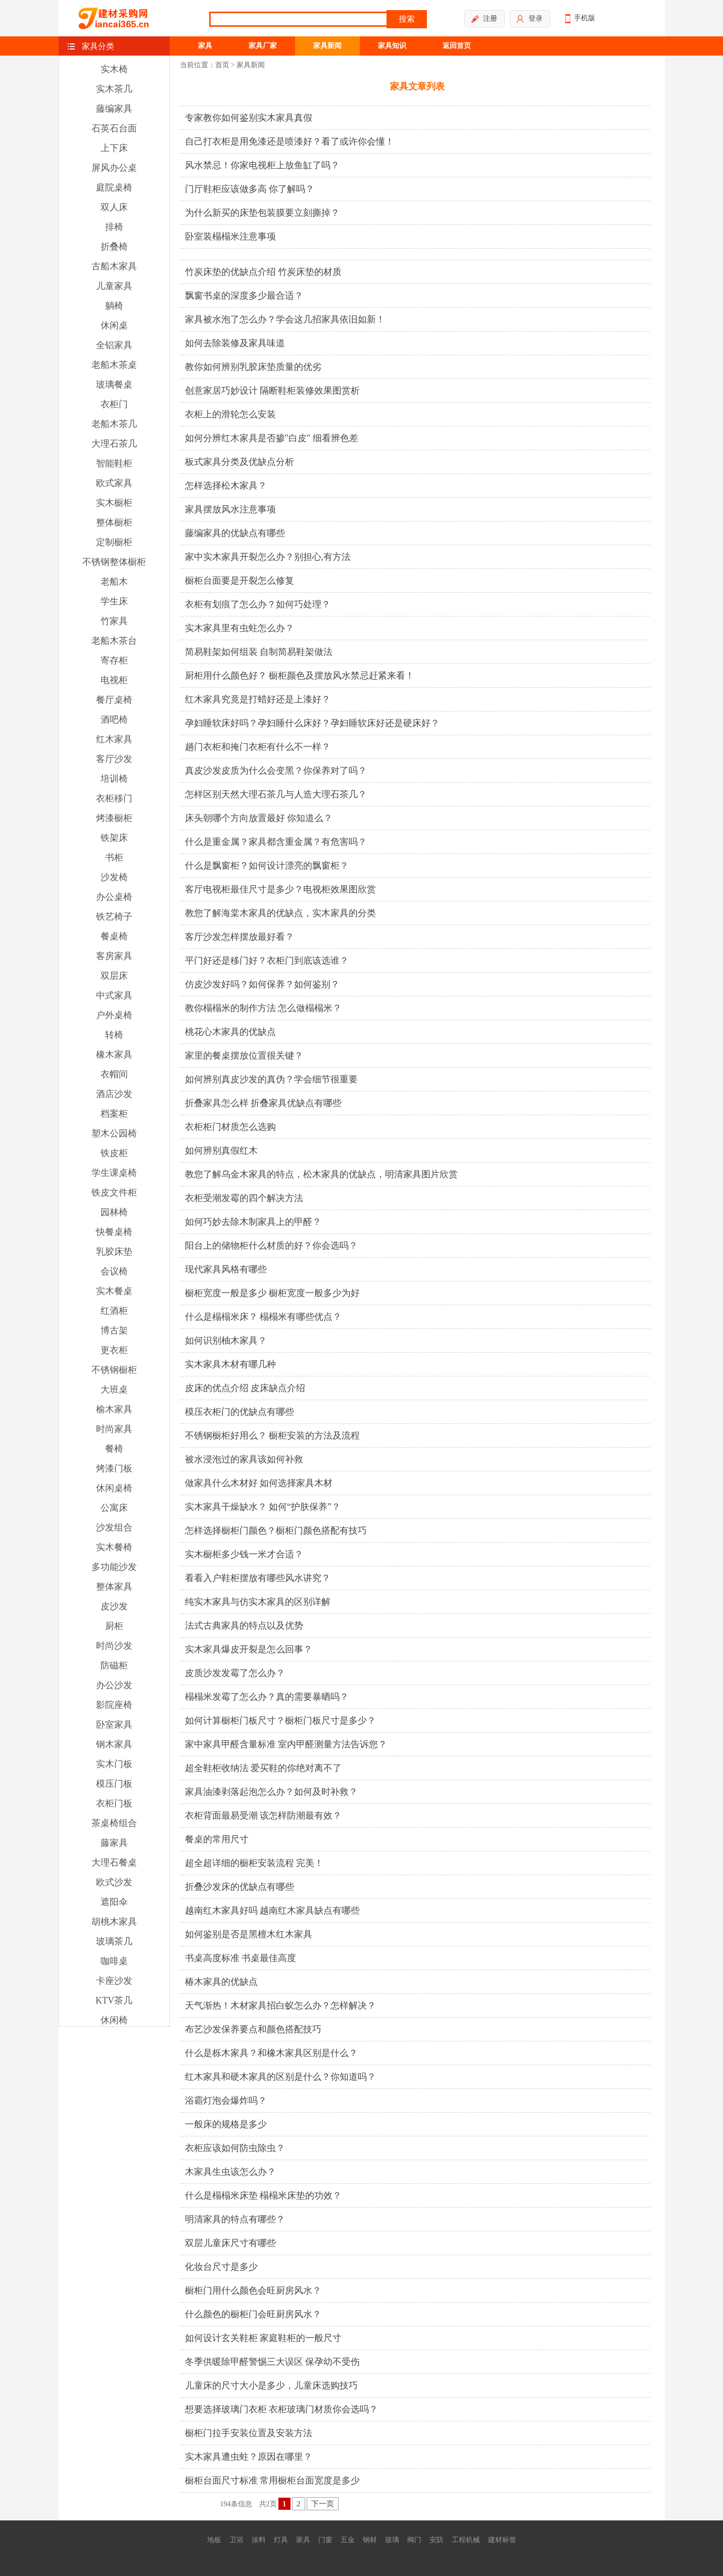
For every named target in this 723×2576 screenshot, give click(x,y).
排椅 (114, 227)
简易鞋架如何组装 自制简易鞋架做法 (259, 652)
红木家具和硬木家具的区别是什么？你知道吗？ (280, 2077)
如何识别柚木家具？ (226, 1340)
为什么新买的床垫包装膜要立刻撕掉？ (262, 213)
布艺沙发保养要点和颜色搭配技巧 (253, 2029)
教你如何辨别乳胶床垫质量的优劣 (253, 367)
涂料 (259, 2540)
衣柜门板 (114, 1803)
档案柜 (114, 1114)
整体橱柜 (114, 522)
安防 (436, 2540)
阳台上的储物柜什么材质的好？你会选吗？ (271, 1246)
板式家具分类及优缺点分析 (239, 462)
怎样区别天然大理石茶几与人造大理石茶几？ (276, 794)
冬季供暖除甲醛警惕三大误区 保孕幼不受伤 (272, 2362)
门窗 (325, 2540)
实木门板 (114, 1764)
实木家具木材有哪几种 (230, 1364)
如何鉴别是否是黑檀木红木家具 (248, 1934)
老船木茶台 (114, 641)
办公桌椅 (114, 897)
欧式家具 (114, 483)
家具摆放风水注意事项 (230, 509)
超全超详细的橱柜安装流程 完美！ (254, 1863)
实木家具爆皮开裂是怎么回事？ (248, 1649)
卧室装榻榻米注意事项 (230, 236)
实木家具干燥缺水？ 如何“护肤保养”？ (263, 1507)
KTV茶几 (113, 2000)
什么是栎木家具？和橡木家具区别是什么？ (271, 2053)
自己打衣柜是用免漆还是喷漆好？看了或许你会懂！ (289, 141)
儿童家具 (114, 286)
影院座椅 (114, 1705)
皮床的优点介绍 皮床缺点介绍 (245, 1388)
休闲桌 (114, 325)
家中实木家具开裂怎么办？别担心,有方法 (268, 557)
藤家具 (114, 1843)
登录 (530, 19)
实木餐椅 (114, 1547)
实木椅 (114, 69)
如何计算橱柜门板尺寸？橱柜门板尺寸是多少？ (280, 1720)
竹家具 (114, 621)
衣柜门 (114, 404)
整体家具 (114, 1587)
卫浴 (236, 2540)
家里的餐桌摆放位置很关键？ (244, 1056)
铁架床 (114, 838)
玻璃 (392, 2540)
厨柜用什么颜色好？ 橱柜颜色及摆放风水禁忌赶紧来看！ (300, 676)
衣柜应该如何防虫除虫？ (235, 2148)
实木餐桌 (114, 1291)
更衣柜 (114, 1350)
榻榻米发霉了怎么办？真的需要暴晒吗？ (267, 1697)
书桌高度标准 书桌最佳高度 (241, 1958)
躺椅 (114, 306)
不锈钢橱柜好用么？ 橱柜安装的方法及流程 (272, 1435)
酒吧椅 (114, 719)
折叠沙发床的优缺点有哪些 (239, 1887)
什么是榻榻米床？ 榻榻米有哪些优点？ (263, 1317)
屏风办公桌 (114, 168)
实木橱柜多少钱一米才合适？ (244, 1554)
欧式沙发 (114, 1882)
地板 (214, 2540)
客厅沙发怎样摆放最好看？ (239, 937)
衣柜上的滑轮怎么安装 (230, 414)
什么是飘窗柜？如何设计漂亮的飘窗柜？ (267, 866)
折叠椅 (114, 247)
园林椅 (114, 1212)
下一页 (322, 2504)
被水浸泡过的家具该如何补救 (244, 1459)
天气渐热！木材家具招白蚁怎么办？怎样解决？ (280, 2005)
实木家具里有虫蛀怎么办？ (239, 628)
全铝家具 (114, 345)
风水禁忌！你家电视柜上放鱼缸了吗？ (262, 165)
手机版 (580, 18)
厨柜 (114, 1626)
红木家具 (114, 739)
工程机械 (466, 2540)
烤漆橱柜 (114, 818)
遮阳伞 (114, 1902)
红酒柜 (114, 1311)
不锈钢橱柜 (114, 1370)
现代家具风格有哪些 (226, 1269)
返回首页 (457, 46)
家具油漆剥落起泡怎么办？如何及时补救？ (271, 1792)
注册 (484, 19)
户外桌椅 (114, 1015)
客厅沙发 (114, 759)
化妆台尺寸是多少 (221, 2267)
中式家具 (114, 995)
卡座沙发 (114, 1981)
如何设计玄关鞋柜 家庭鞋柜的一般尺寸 (263, 2338)
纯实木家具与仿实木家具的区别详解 (257, 1602)
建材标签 (502, 2540)
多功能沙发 (114, 1567)
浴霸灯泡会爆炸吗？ (226, 2100)
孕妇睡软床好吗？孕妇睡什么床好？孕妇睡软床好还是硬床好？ (312, 723)
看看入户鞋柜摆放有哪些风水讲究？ (257, 1578)
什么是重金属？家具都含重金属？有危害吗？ (276, 842)
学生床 (114, 601)
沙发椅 (114, 877)
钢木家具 (114, 1744)
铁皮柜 (114, 1153)
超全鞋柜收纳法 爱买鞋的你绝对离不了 (263, 1768)
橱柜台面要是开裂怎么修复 (239, 581)
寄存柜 (114, 660)
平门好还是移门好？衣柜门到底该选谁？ (267, 961)
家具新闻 (327, 46)
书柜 (114, 857)
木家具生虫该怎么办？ (230, 2172)
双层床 (114, 976)
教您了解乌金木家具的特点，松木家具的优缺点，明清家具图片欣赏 (321, 1174)
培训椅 (114, 779)
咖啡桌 (114, 1961)
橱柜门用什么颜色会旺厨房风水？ (253, 2290)
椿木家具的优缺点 (221, 1982)
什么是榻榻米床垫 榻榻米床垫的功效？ (263, 2195)
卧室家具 (114, 1725)
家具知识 (392, 46)
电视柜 (114, 680)
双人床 (114, 207)
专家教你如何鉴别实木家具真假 (248, 118)
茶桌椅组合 (114, 1823)
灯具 (281, 2540)
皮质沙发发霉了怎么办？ (235, 1673)
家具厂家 (263, 46)
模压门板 (114, 1784)
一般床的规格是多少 (226, 2124)
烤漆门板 (114, 1468)
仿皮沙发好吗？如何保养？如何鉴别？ (262, 984)
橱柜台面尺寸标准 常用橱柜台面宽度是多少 (272, 2480)
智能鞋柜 (114, 463)
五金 (348, 2540)
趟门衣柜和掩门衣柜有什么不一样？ (257, 747)
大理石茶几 (114, 444)
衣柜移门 (114, 798)
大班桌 (114, 1390)
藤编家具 (114, 109)
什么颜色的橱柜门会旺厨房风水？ (253, 2314)
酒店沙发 (114, 1094)
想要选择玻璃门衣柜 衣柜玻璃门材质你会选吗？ (281, 2409)
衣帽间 (114, 1074)
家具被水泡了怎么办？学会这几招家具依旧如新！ (285, 319)
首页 (222, 65)
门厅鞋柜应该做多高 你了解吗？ (250, 189)
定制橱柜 (114, 542)
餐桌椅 (114, 936)
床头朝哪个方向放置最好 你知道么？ (259, 818)
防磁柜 (114, 1665)
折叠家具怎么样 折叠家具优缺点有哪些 (263, 1103)
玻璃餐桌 (114, 384)
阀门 (414, 2540)
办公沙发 (114, 1685)
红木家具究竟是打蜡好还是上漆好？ (257, 699)
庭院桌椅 (114, 187)
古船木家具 (114, 266)
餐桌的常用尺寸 (217, 1839)
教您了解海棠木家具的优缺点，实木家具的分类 (280, 913)
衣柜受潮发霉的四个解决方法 (244, 1198)
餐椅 (114, 1449)
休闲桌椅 (114, 1488)
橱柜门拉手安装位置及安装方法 (248, 2433)
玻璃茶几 (114, 1941)
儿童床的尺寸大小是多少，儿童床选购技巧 (271, 2385)
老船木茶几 (114, 424)
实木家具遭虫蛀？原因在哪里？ (248, 2457)
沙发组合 (114, 1527)
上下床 (114, 148)
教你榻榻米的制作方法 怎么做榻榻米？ (263, 1008)
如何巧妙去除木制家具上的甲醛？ (253, 1222)
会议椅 (114, 1271)
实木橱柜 (114, 503)
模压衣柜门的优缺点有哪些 (239, 1412)
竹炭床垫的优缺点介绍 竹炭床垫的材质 (263, 272)
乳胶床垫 (114, 1252)
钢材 (370, 2540)
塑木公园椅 (114, 1133)
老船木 (114, 582)
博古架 (114, 1330)
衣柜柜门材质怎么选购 (230, 1127)
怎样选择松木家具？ (226, 486)
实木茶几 (114, 89)
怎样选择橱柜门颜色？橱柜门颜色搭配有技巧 (276, 1530)
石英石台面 (114, 128)
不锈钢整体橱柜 (114, 562)
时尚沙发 (114, 1646)
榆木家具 (114, 1409)
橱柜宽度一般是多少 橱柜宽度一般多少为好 (272, 1293)
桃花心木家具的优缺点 (230, 1032)
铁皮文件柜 (114, 1192)
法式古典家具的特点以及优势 (244, 1625)
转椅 (114, 1035)
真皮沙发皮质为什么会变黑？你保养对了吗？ (276, 771)
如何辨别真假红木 (221, 1151)
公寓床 (114, 1508)
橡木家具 (114, 1055)
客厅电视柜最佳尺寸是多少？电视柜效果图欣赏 (280, 889)
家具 (205, 46)
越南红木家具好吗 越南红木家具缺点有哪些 (272, 1910)
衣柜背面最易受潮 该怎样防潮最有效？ (263, 1815)
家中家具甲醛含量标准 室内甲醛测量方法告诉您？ (286, 1744)
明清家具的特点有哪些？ (235, 2219)
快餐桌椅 (114, 1232)
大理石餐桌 (114, 1862)
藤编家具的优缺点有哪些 (235, 533)
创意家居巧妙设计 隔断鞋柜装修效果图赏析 (272, 391)
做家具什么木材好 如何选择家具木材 (259, 1483)
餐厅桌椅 (114, 700)
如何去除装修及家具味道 (235, 343)
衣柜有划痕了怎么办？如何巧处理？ (257, 604)
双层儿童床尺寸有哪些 (230, 2243)
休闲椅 (114, 2020)
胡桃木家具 (114, 1922)
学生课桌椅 (114, 1173)
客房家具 (114, 956)
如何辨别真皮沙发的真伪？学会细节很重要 (271, 1079)
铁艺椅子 (114, 917)
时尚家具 (114, 1429)
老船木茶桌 (114, 365)
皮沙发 (114, 1606)
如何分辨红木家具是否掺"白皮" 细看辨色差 (271, 438)
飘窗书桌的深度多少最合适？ (244, 296)
